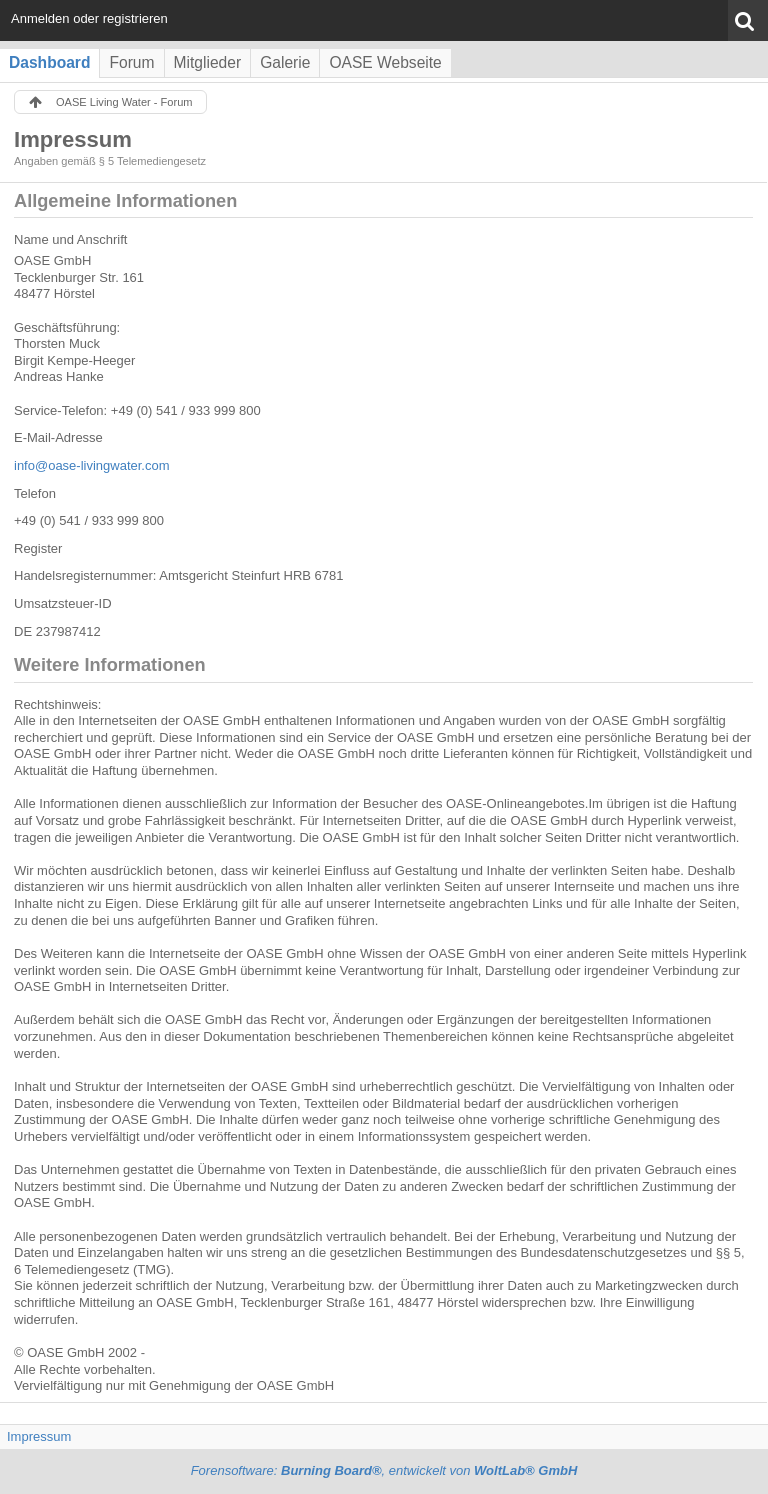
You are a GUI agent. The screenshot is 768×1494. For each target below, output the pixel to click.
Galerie (285, 62)
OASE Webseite (385, 62)
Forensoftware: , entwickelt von (384, 1470)
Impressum (39, 1436)
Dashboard (49, 62)
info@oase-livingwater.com (92, 465)
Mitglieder (208, 62)
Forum (131, 62)
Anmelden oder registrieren (89, 18)
